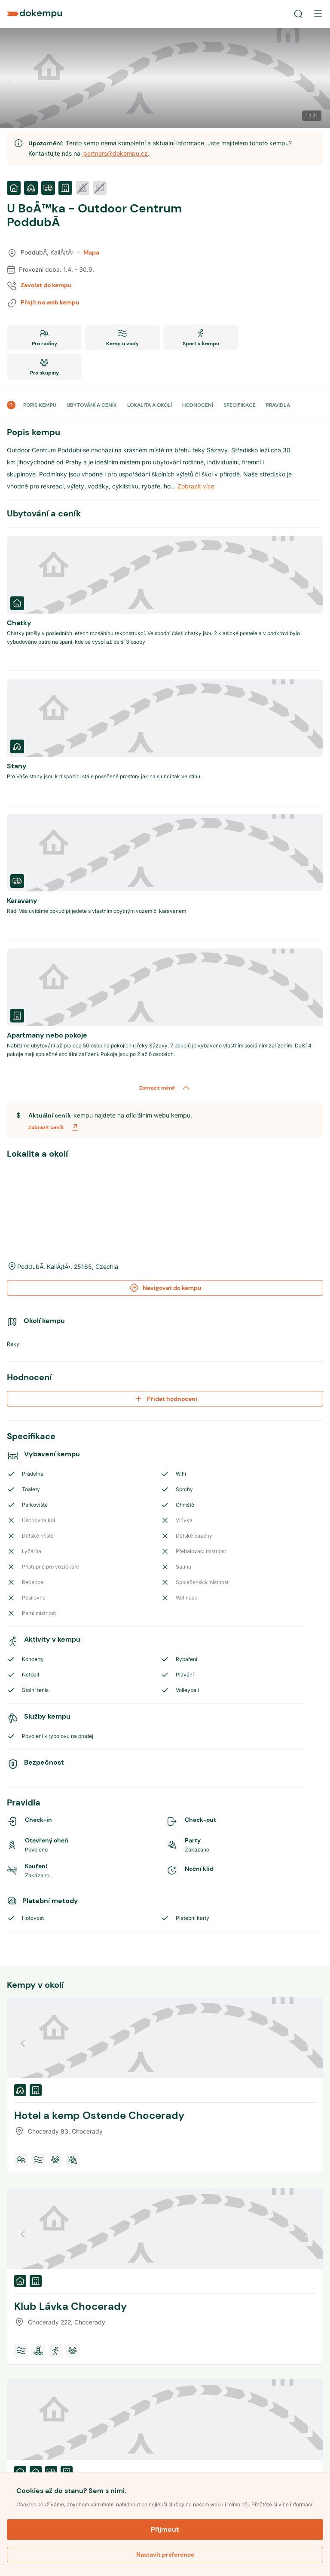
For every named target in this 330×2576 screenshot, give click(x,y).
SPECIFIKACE (239, 405)
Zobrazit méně (165, 1087)
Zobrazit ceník (54, 1127)
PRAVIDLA (278, 405)
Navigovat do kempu (165, 1288)
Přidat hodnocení (165, 1399)
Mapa (88, 252)
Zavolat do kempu (46, 285)
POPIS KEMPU (39, 405)
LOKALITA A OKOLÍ (149, 405)
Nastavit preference (165, 2554)
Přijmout (165, 2529)
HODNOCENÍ (197, 405)
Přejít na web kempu (50, 302)
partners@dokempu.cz (115, 153)
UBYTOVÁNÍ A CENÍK (92, 405)
